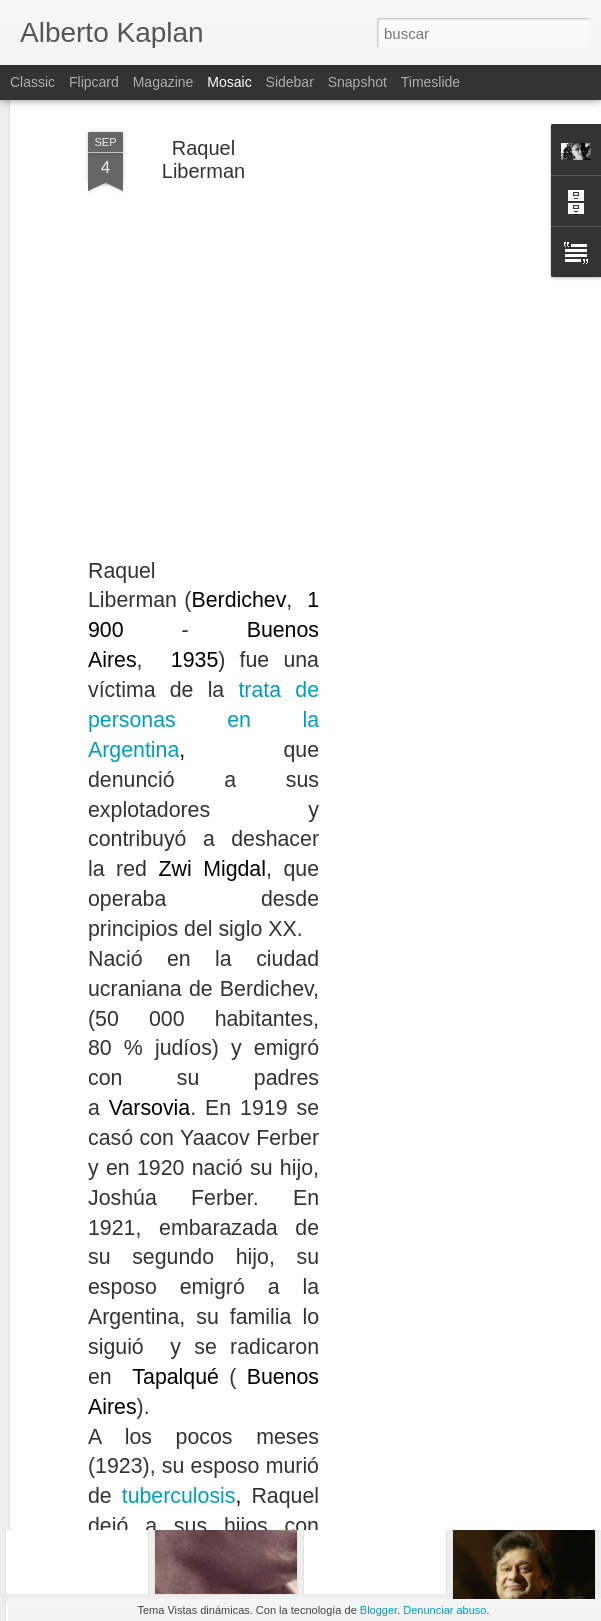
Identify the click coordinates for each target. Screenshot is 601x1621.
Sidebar (290, 82)
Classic (32, 82)
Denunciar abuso (444, 1610)
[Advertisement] (429, 303)
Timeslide (430, 82)
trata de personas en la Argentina (203, 586)
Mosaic (229, 82)
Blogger (378, 1610)
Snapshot (357, 82)
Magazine (163, 82)
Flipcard (94, 82)
